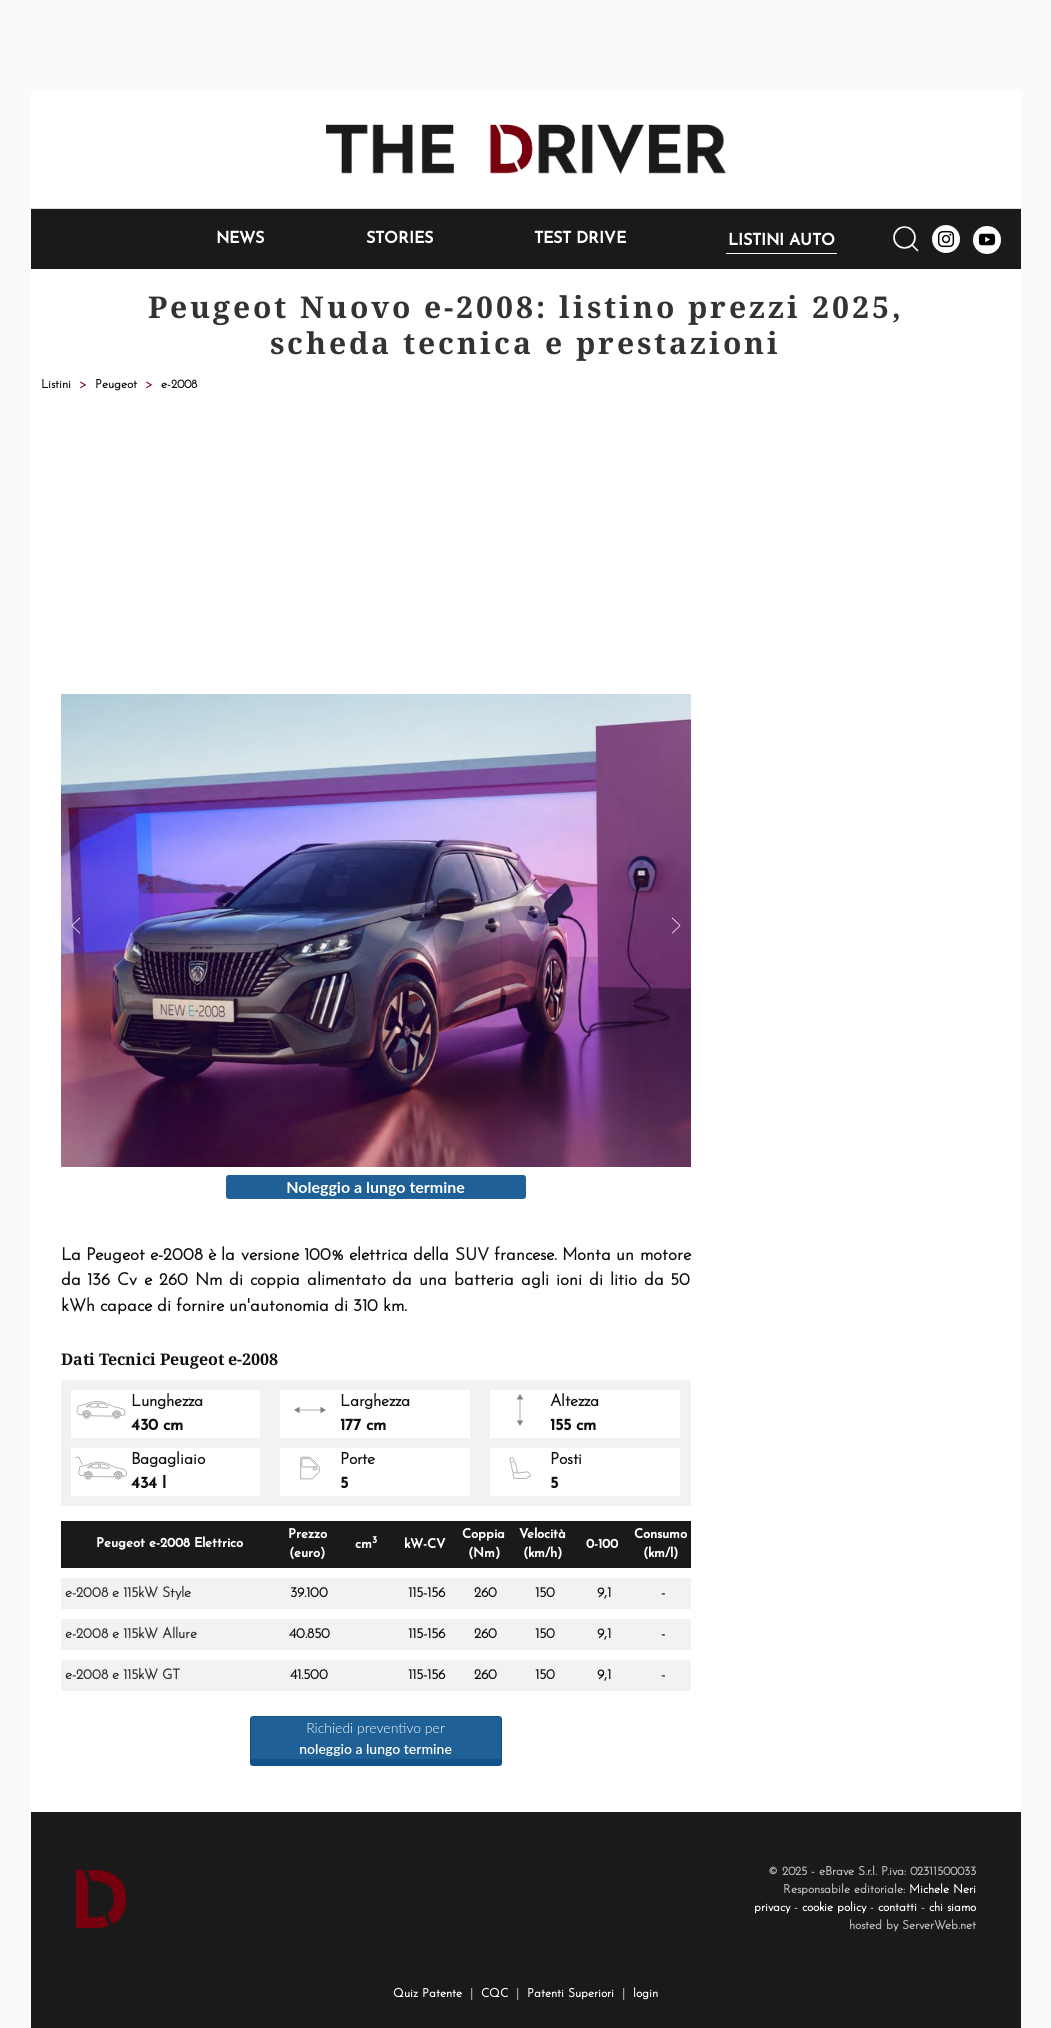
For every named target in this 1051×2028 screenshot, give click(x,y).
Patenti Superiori (570, 1994)
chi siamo (952, 1908)
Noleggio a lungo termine (375, 1186)
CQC (494, 1994)
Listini (56, 385)
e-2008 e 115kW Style (128, 1593)
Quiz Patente (427, 1994)
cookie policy (834, 1908)
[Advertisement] (526, 544)
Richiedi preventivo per (375, 1738)
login (645, 1994)
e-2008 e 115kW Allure (131, 1634)
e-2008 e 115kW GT (122, 1675)
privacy (772, 1908)
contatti (897, 1908)
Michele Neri (942, 1890)
